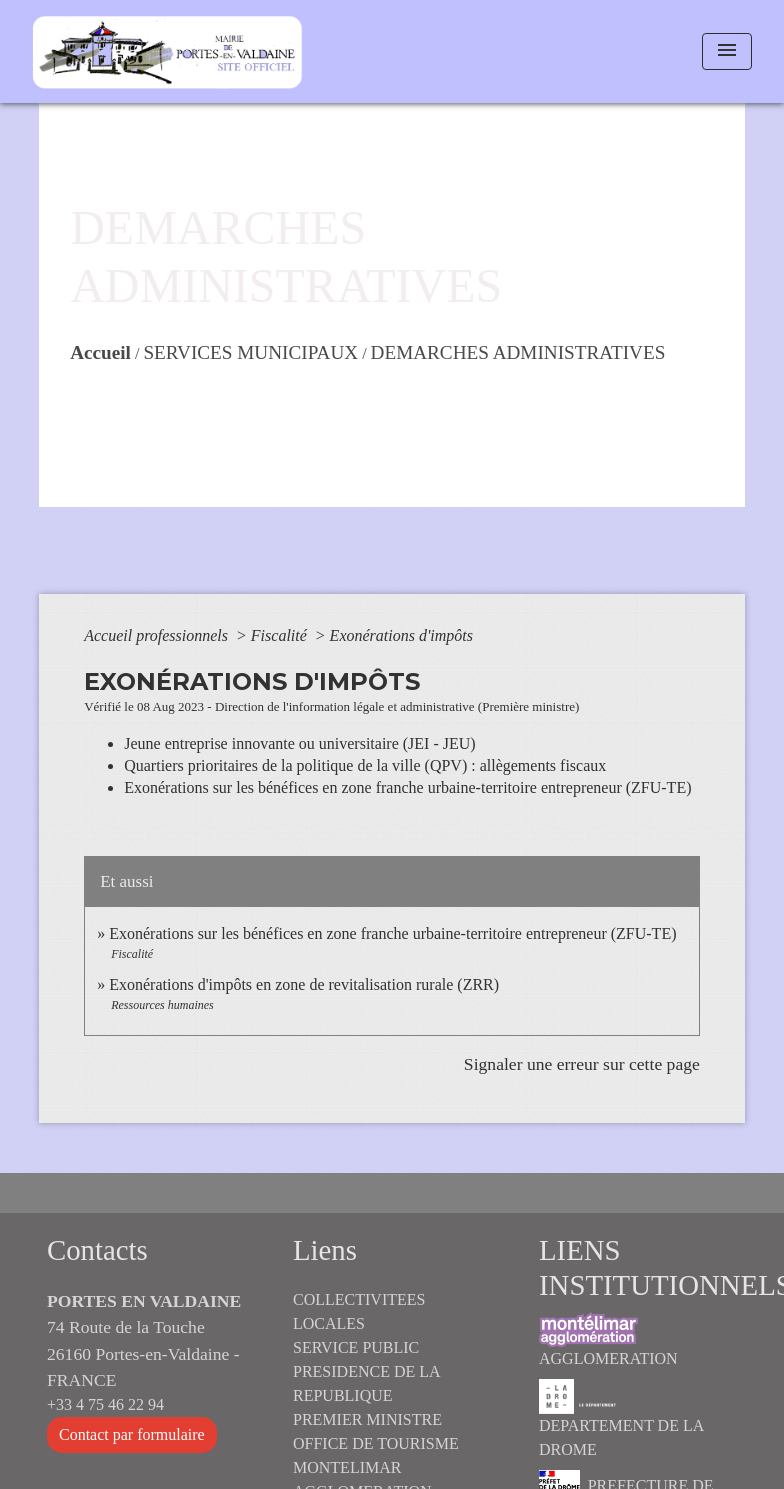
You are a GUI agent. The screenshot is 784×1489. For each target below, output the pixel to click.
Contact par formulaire (132, 1434)
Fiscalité (281, 635)
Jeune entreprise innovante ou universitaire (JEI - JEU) (299, 743)
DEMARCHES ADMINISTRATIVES (518, 352)
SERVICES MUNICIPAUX (250, 352)
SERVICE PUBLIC (356, 1347)
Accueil (100, 352)
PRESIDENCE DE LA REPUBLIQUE (366, 1383)
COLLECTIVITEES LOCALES (359, 1311)
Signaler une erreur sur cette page (582, 1064)
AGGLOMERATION (608, 1339)
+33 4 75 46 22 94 (105, 1404)
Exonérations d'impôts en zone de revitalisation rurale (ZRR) (304, 984)
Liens (325, 1250)
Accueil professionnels (158, 635)
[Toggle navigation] (727, 51)
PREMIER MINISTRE (367, 1419)
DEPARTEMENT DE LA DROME (621, 1418)
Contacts (97, 1250)
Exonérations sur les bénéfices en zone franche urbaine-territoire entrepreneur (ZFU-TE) (407, 787)
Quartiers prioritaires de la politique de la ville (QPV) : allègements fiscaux (365, 765)
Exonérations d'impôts (401, 635)
